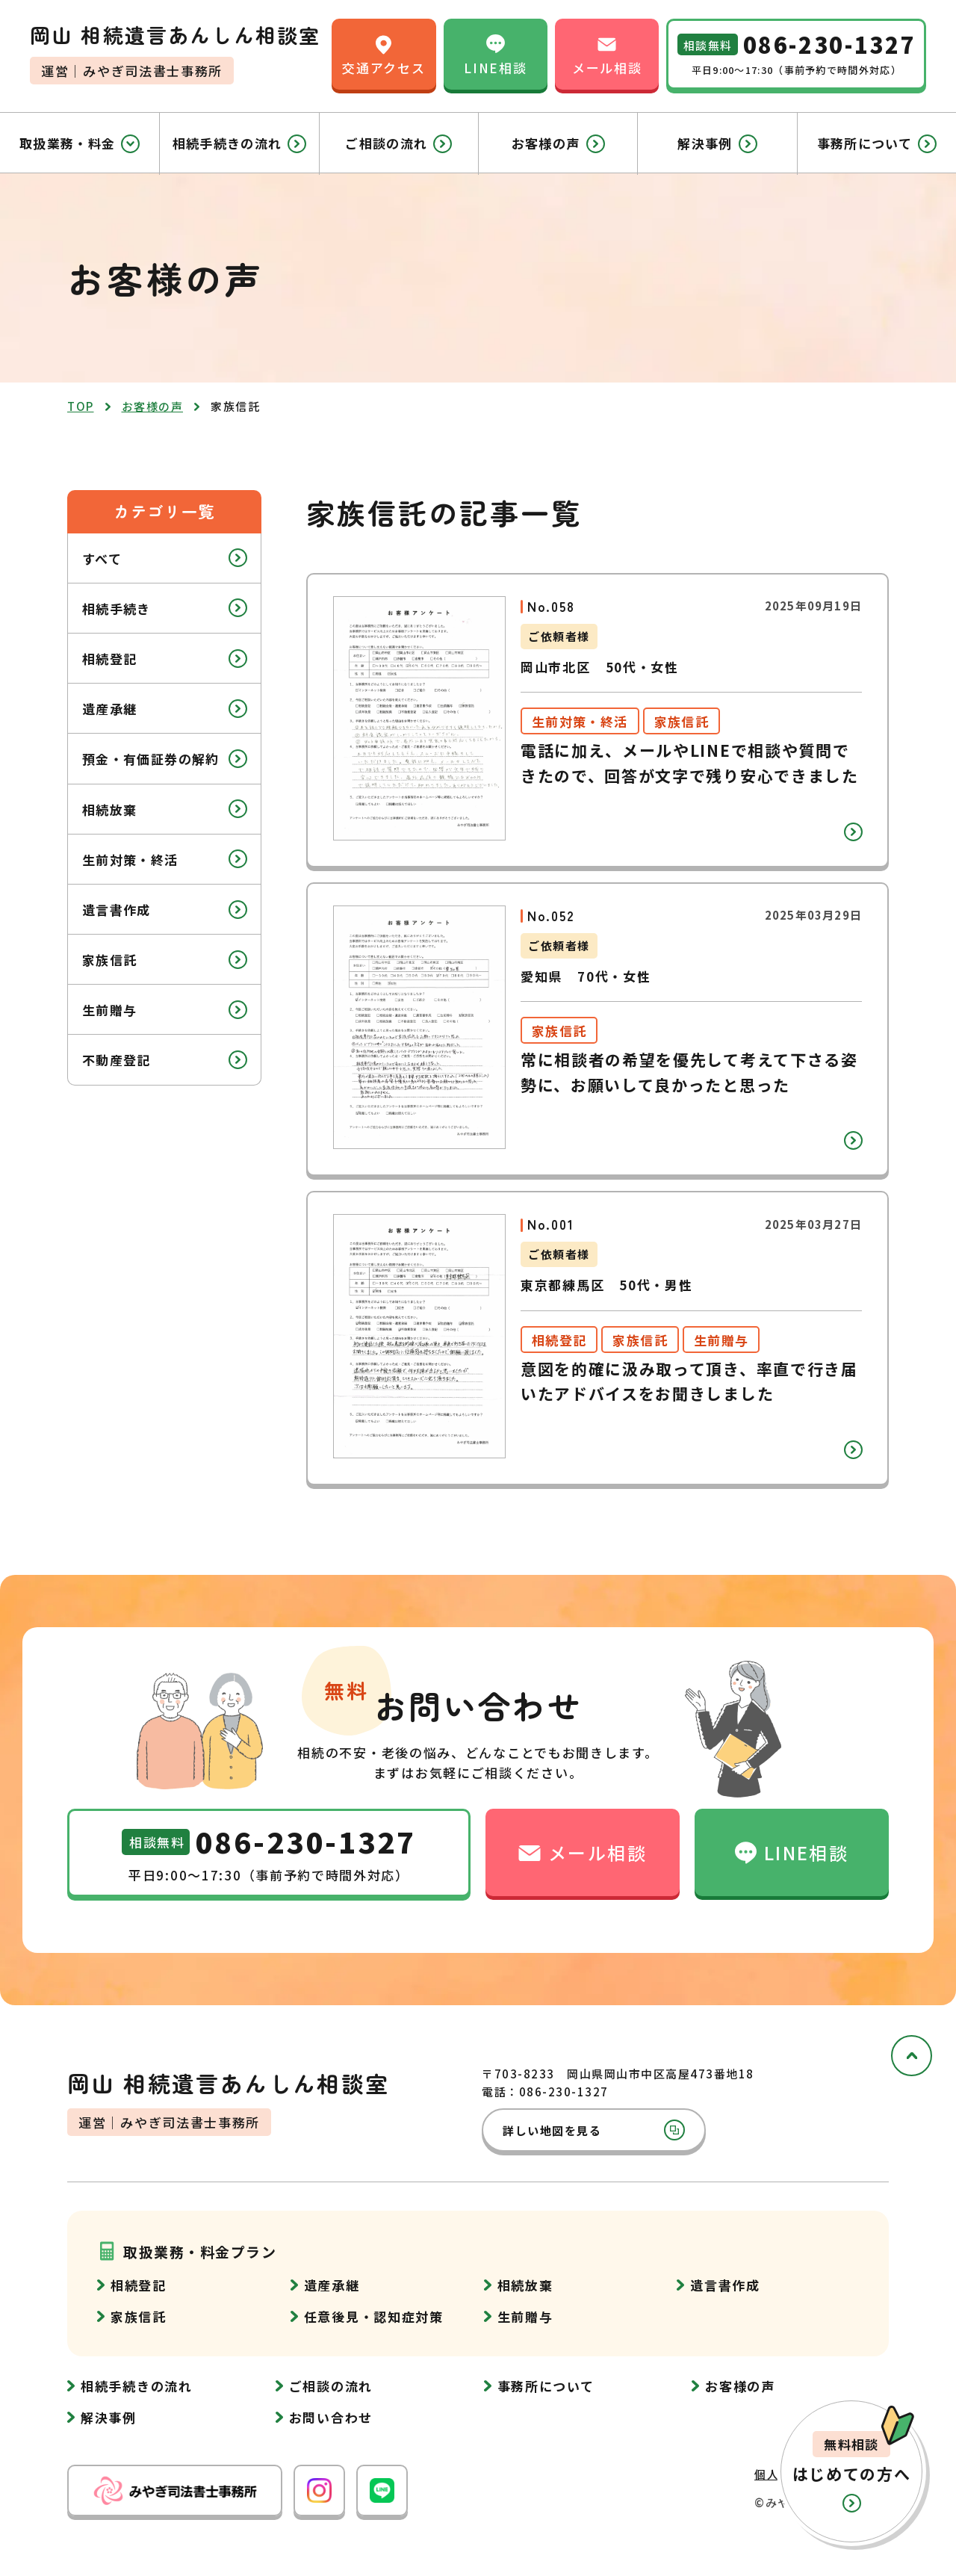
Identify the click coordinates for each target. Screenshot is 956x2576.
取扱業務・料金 (79, 143)
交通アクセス (383, 53)
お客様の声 (558, 143)
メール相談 (607, 53)
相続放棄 (164, 808)
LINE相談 (495, 53)
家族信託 (164, 959)
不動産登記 (164, 1059)
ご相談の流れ (398, 143)
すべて (164, 557)
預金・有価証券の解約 (164, 758)
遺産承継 (164, 708)
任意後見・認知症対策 (374, 2316)
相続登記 (164, 658)
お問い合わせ (331, 2417)
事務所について (877, 143)
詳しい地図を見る (594, 2130)
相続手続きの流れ (240, 143)
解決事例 (717, 143)
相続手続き (164, 607)
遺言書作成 (164, 909)
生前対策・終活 (164, 858)
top (80, 406)
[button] (851, 2471)
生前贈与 (164, 1009)
